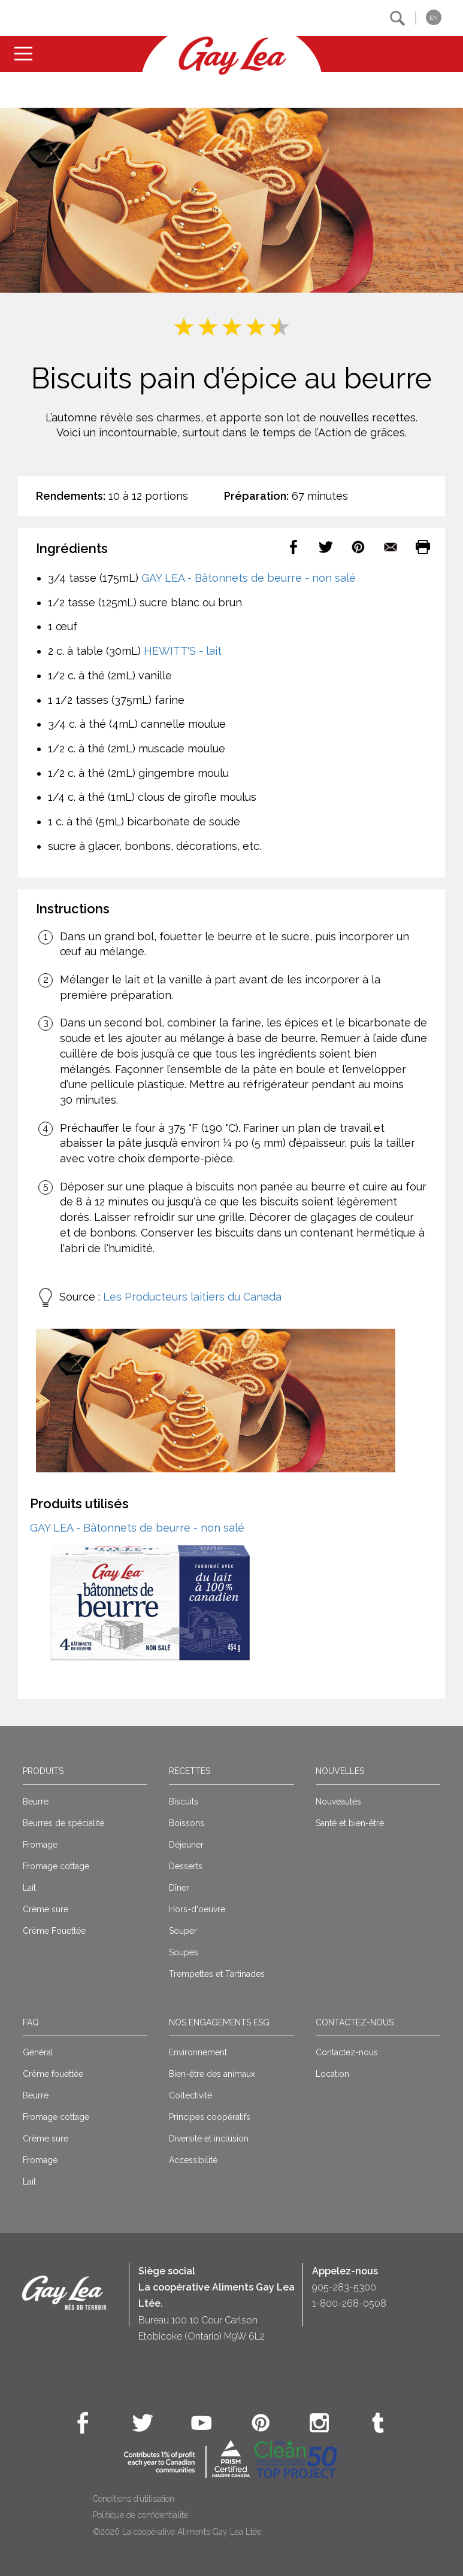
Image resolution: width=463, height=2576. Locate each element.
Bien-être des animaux (212, 2074)
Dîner (179, 1887)
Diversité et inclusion (209, 2138)
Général (38, 2052)
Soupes (183, 1952)
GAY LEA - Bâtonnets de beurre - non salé (248, 578)
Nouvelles (340, 1771)
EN (433, 17)
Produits (43, 1771)
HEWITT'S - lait (183, 651)
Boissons (186, 1823)
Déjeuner (186, 1844)
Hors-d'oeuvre (197, 1909)
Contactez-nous (355, 2022)
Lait (29, 1887)
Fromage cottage (56, 1866)
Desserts (185, 1866)
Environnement (198, 2052)
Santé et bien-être (350, 1823)
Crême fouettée (53, 2074)
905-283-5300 (344, 2287)
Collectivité (190, 2095)
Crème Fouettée (54, 1931)
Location (332, 2074)
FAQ (31, 2022)
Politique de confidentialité (140, 2515)
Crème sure (45, 1909)
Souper (183, 1931)
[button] (397, 18)
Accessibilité (193, 2160)
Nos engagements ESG (219, 2022)
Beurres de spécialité (63, 1823)
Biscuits (183, 1801)
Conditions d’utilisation (133, 2499)
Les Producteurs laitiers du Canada (192, 1296)
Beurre (36, 1801)
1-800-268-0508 (349, 2303)
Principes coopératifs (209, 2117)
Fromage (40, 1844)
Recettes (189, 1771)
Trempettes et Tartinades (217, 1974)
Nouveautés (338, 1801)
